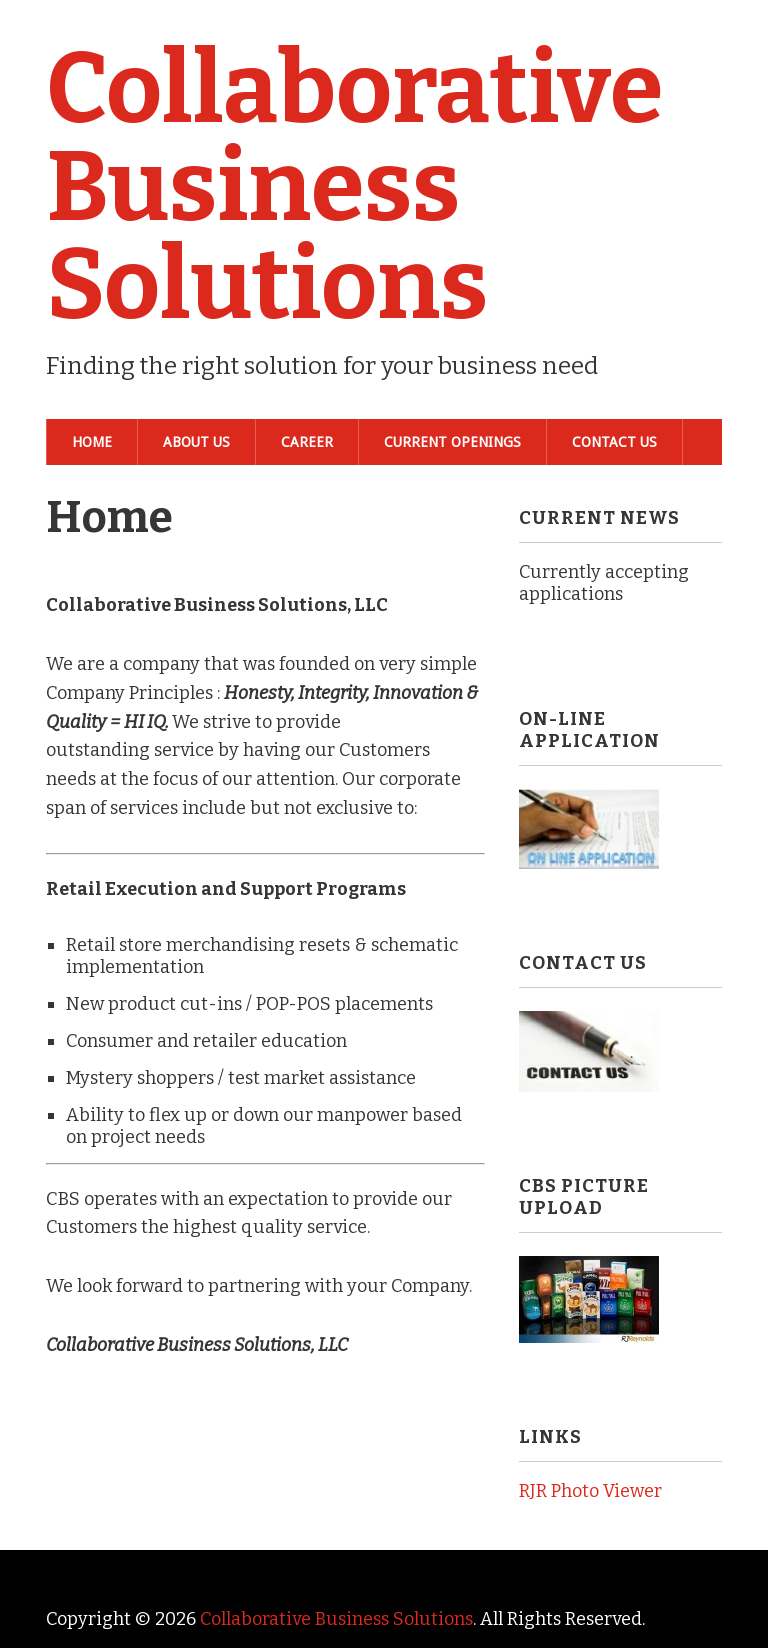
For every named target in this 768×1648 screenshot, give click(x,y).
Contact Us (614, 442)
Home (92, 442)
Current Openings (452, 442)
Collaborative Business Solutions (354, 187)
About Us (196, 442)
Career (307, 442)
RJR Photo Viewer (590, 1491)
